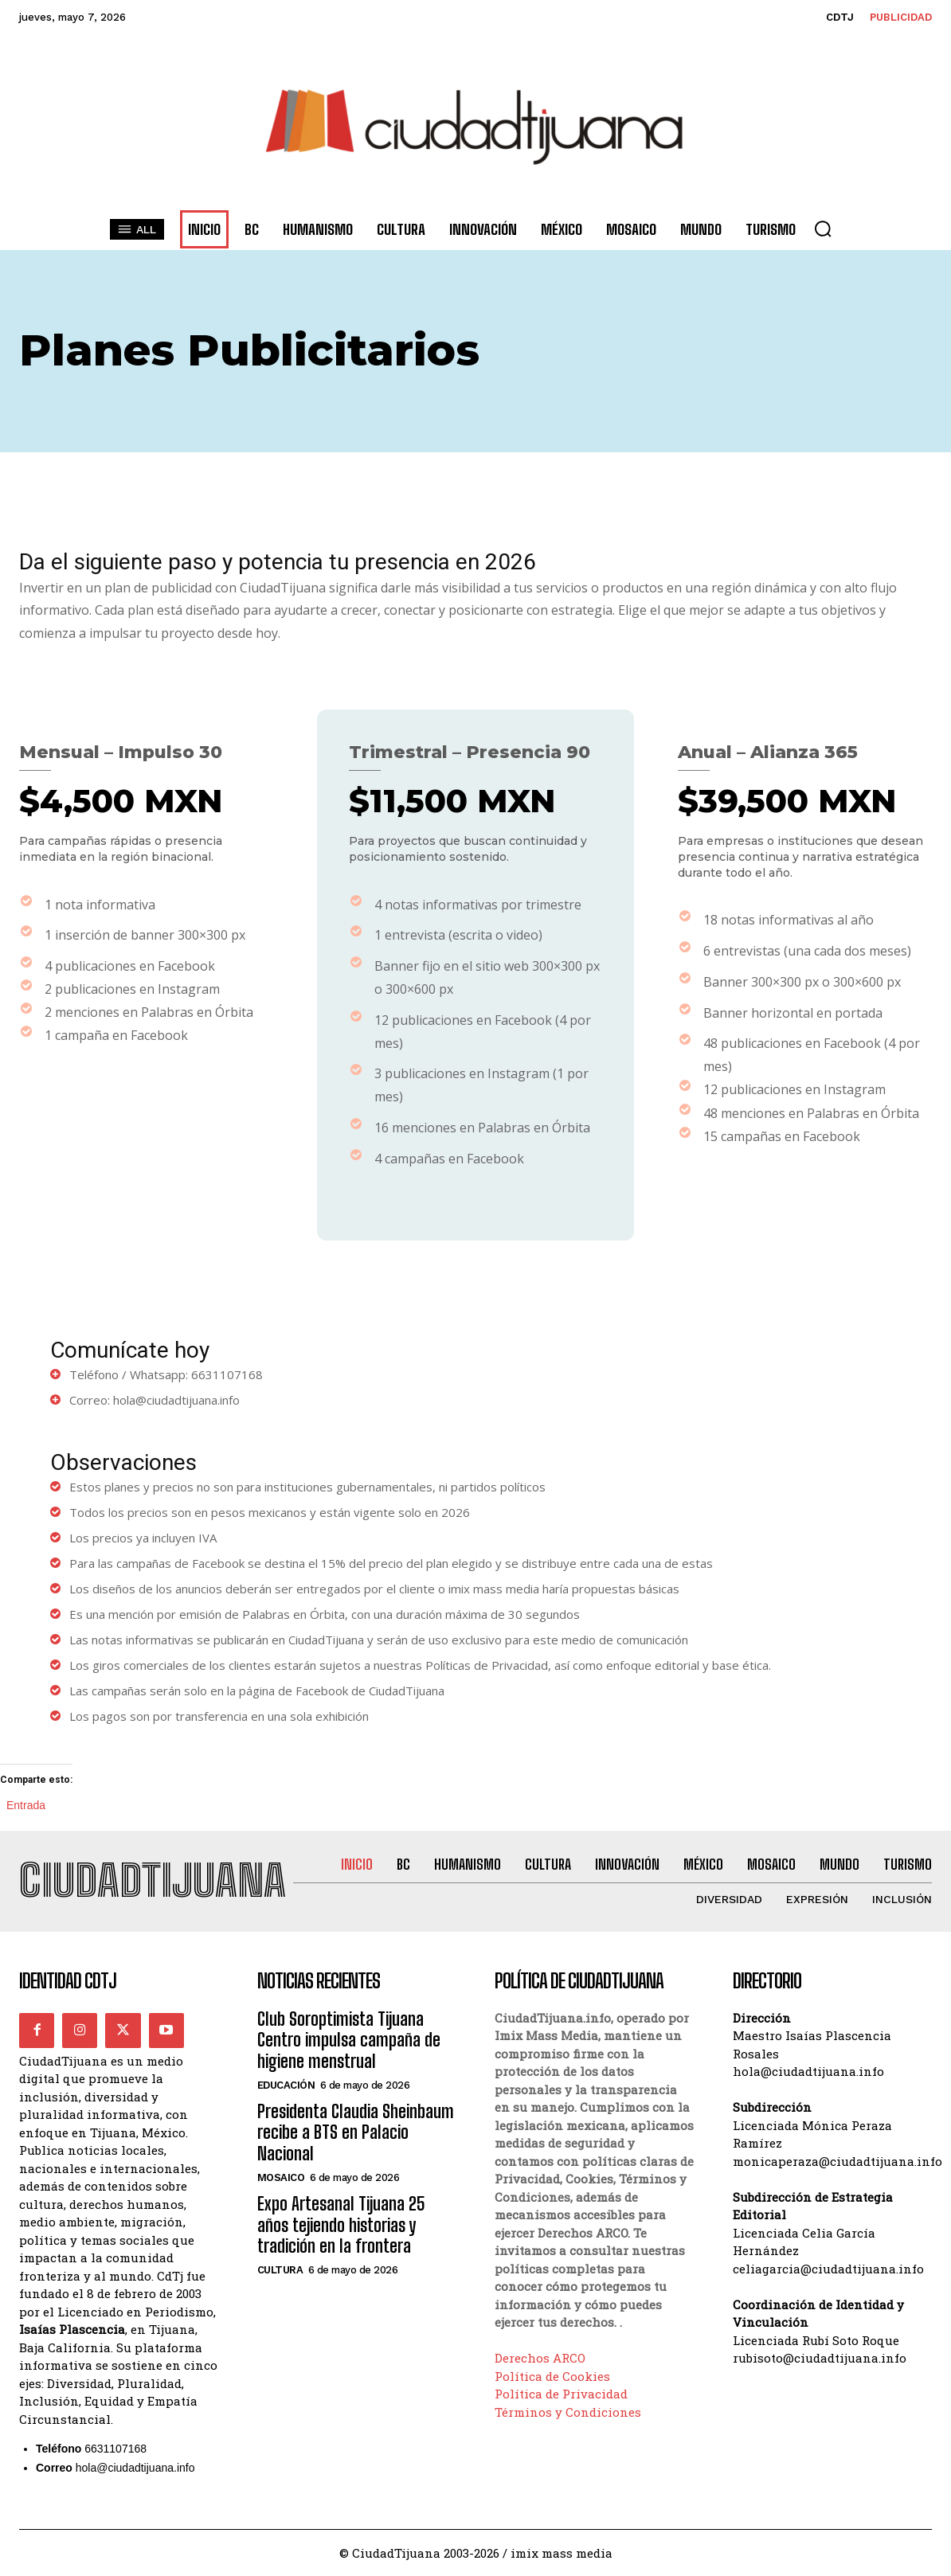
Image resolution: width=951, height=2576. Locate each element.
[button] (823, 228)
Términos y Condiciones (568, 2412)
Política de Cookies (552, 2376)
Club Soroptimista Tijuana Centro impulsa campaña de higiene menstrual (348, 2040)
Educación (286, 2085)
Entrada (25, 1804)
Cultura (280, 2270)
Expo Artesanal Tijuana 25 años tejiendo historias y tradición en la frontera (341, 2225)
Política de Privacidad (561, 2394)
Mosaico (281, 2177)
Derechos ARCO (540, 2358)
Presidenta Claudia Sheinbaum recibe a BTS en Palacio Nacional (355, 2132)
